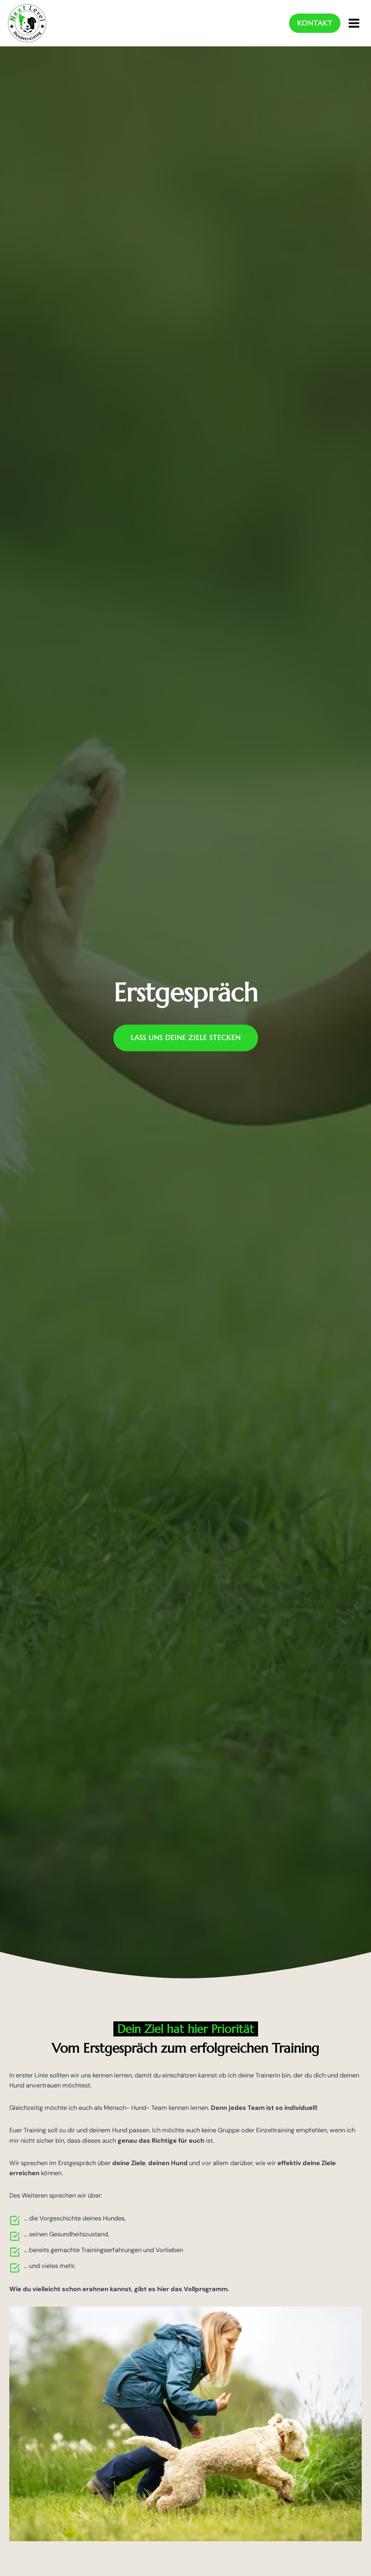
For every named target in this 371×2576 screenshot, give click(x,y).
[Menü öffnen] (353, 23)
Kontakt (311, 23)
